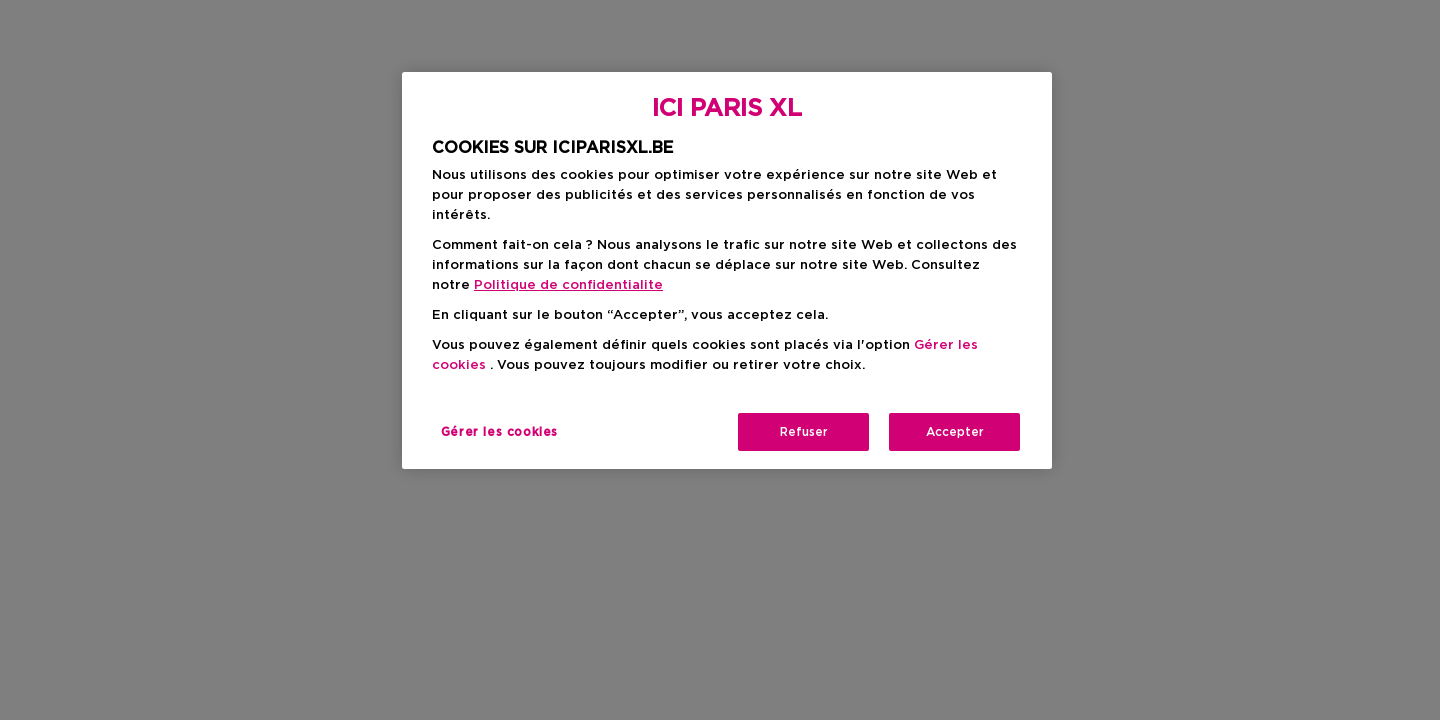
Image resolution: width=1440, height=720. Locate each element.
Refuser (804, 432)
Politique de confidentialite (568, 285)
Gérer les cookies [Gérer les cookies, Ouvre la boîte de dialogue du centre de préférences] (499, 432)
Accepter (955, 432)
